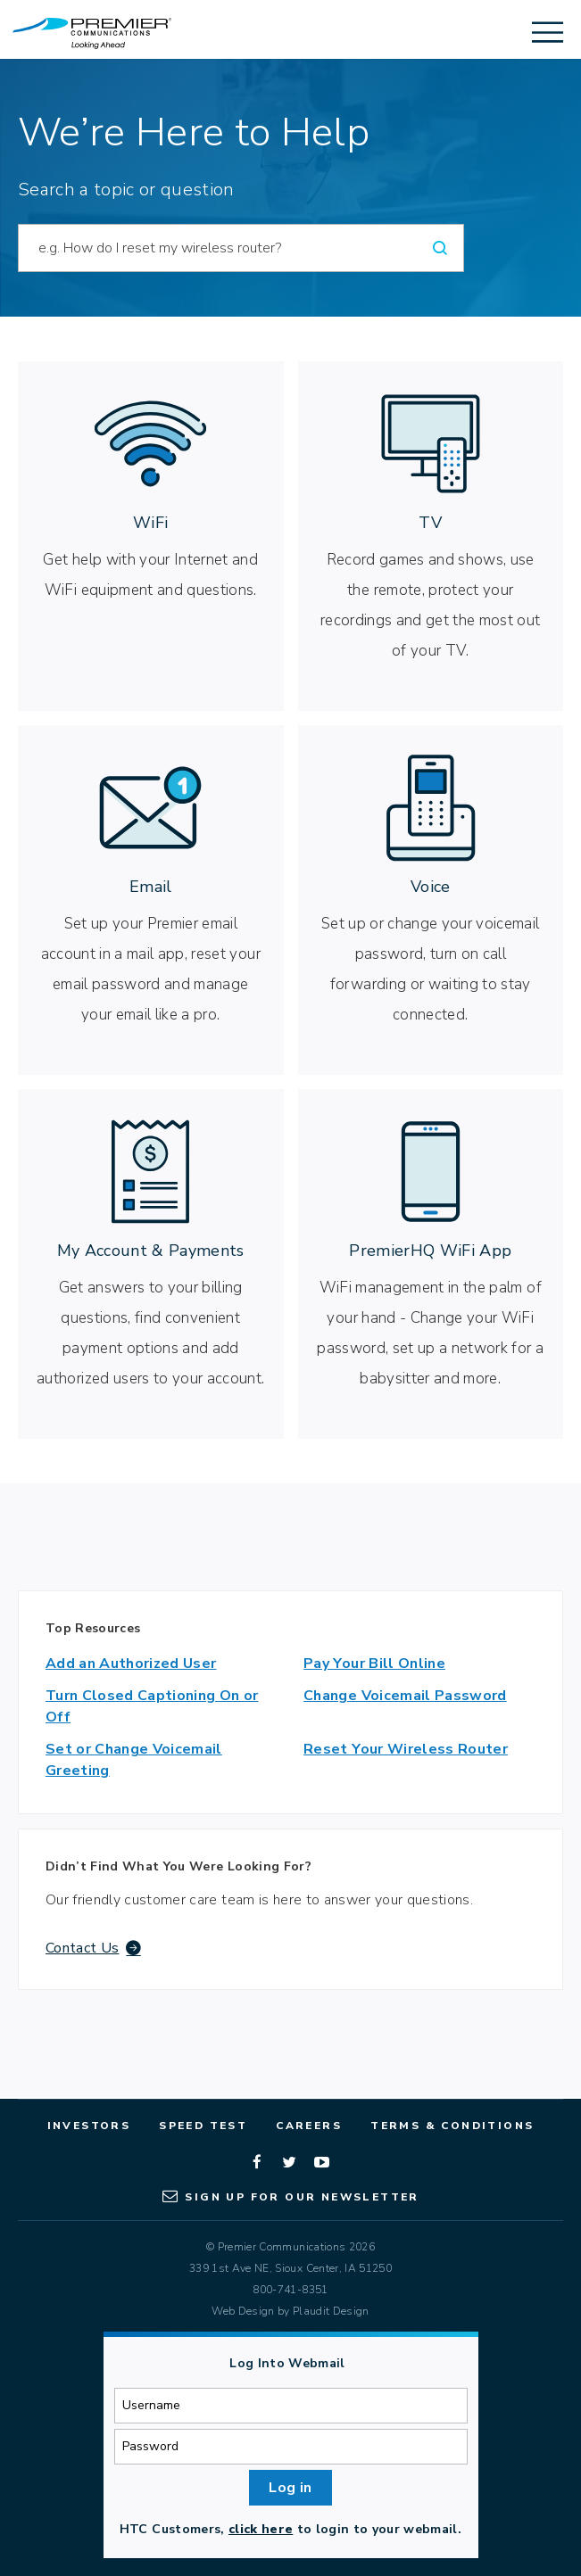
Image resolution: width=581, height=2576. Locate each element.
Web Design (243, 2311)
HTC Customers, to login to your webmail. (290, 2529)
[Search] (440, 248)
